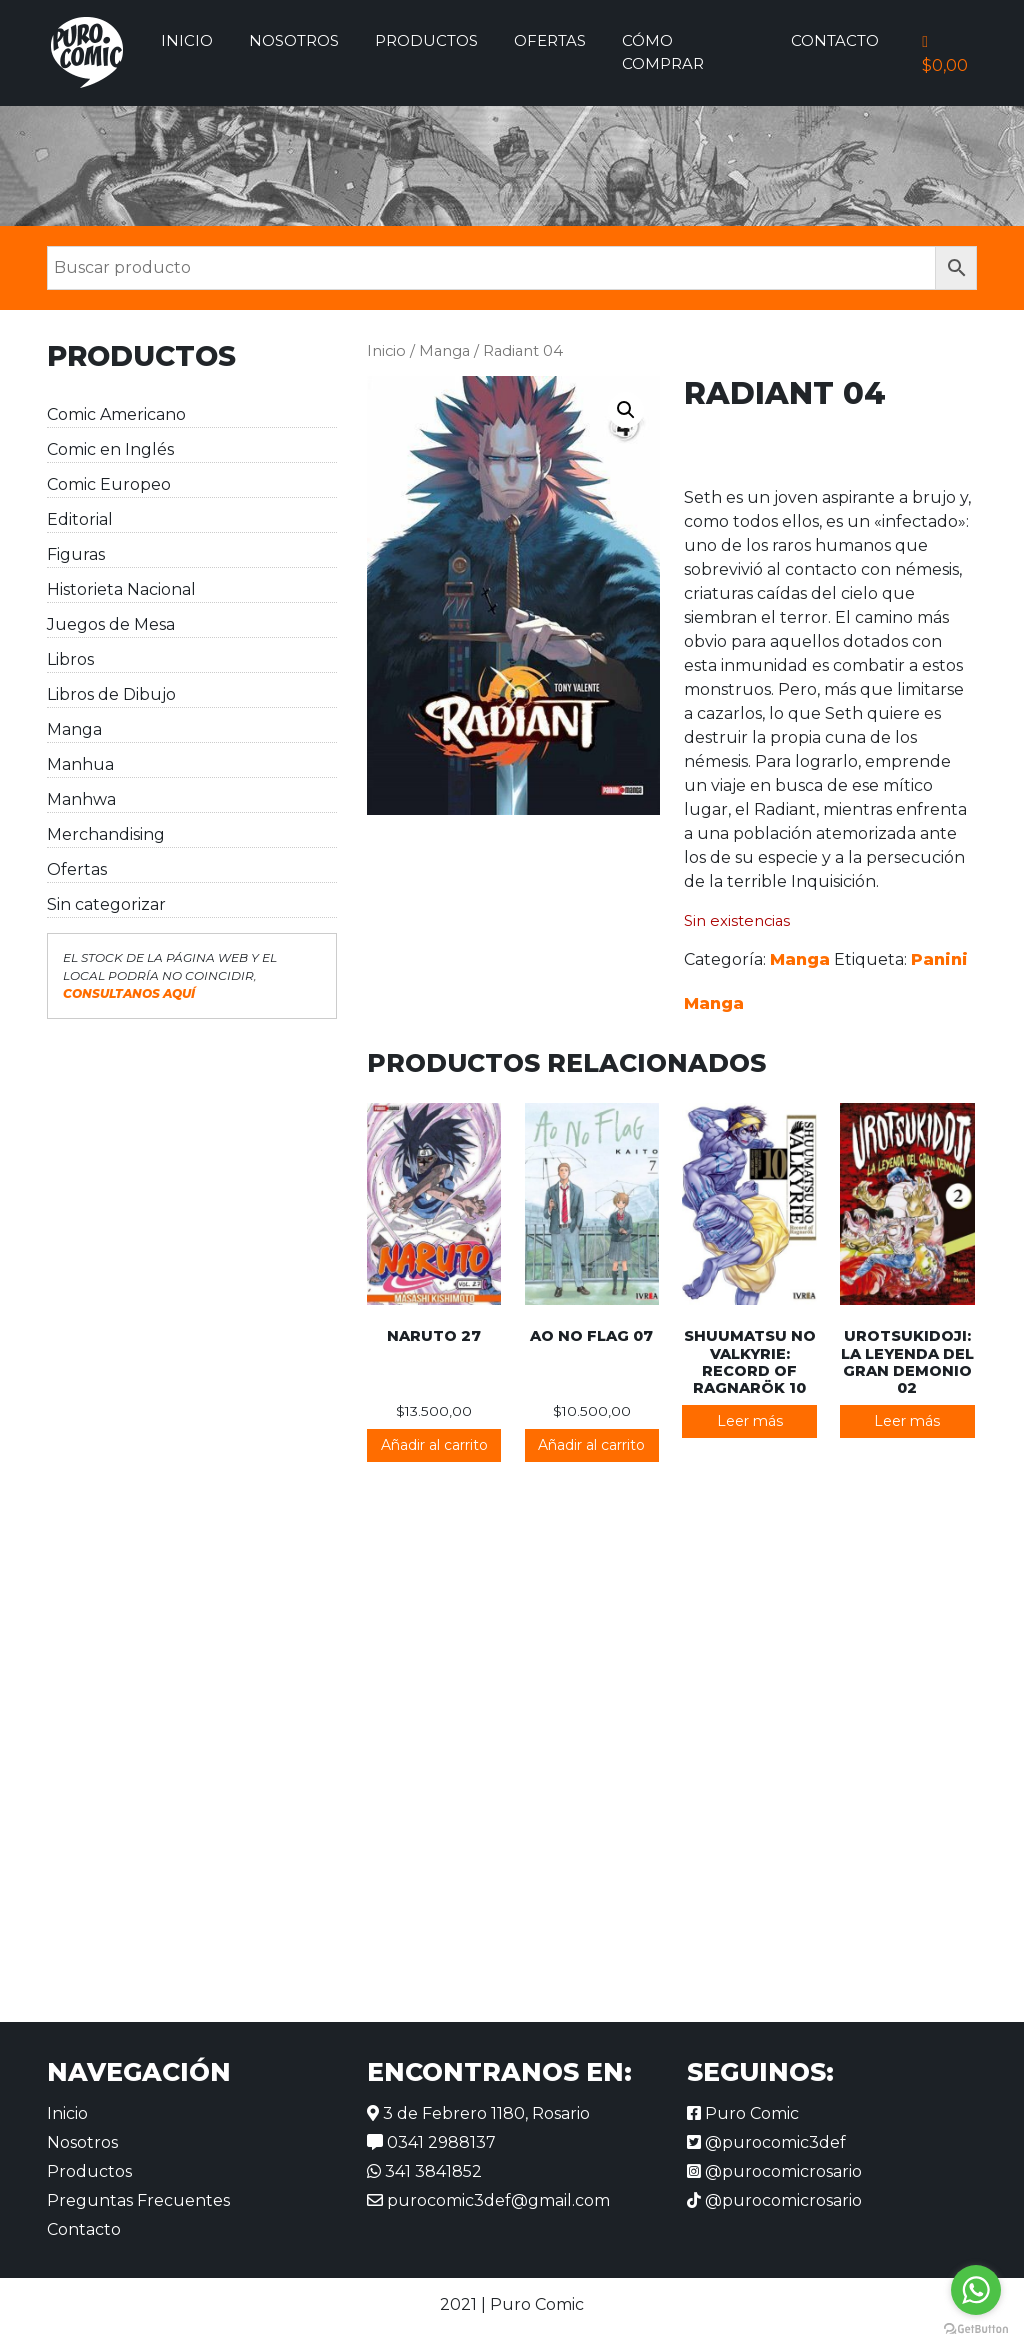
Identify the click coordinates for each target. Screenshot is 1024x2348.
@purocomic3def (766, 2142)
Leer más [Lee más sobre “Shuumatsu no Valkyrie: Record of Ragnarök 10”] (750, 1421)
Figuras (76, 554)
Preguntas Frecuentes (138, 2200)
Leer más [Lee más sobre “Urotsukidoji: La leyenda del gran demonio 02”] (907, 1421)
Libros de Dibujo (111, 694)
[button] (626, 410)
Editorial (80, 519)
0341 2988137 (431, 2142)
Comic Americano (116, 414)
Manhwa (81, 799)
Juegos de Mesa (111, 624)
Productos (426, 40)
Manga (74, 729)
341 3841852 (424, 2171)
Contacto (835, 40)
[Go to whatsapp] (976, 2290)
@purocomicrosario (774, 2171)
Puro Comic (743, 2113)
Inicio (187, 40)
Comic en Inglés (110, 449)
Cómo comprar (663, 52)
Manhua (80, 764)
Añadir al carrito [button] (434, 1445)
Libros (70, 659)
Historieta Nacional (121, 589)
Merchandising (106, 834)
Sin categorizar (106, 904)
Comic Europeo (109, 484)
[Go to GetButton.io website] (976, 2328)
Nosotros (294, 40)
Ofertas (550, 40)
